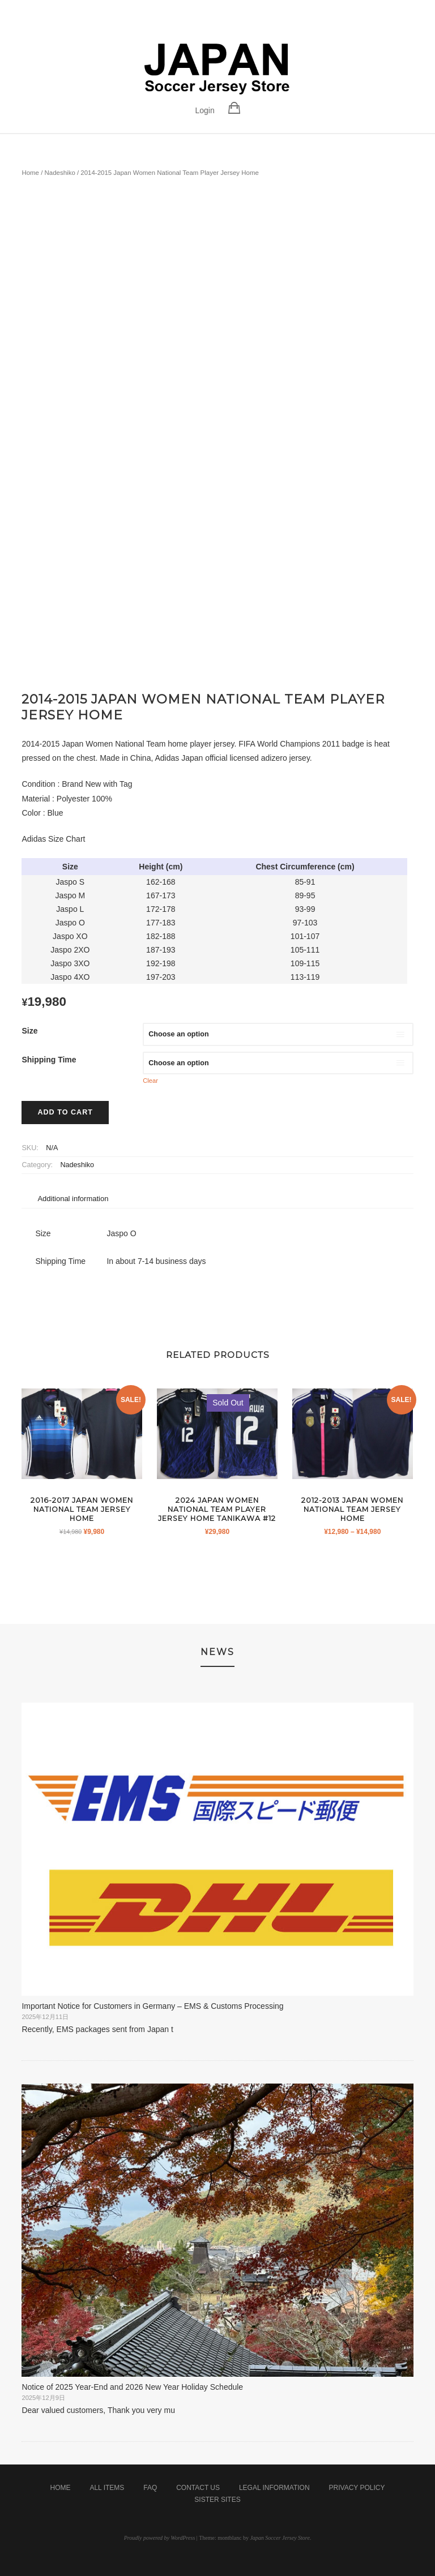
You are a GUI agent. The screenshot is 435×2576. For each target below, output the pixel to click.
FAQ (150, 2488)
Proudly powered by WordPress (159, 2538)
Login (204, 110)
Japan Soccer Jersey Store (279, 2538)
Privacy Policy (357, 2488)
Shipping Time (49, 1059)
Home (30, 172)
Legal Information (274, 2488)
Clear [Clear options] (150, 1080)
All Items (106, 2488)
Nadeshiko (60, 172)
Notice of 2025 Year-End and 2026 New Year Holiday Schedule (132, 2386)
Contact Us (198, 2488)
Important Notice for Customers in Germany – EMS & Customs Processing (152, 2006)
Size (29, 1030)
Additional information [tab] (72, 1198)
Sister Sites (217, 2500)
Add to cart (65, 1112)
